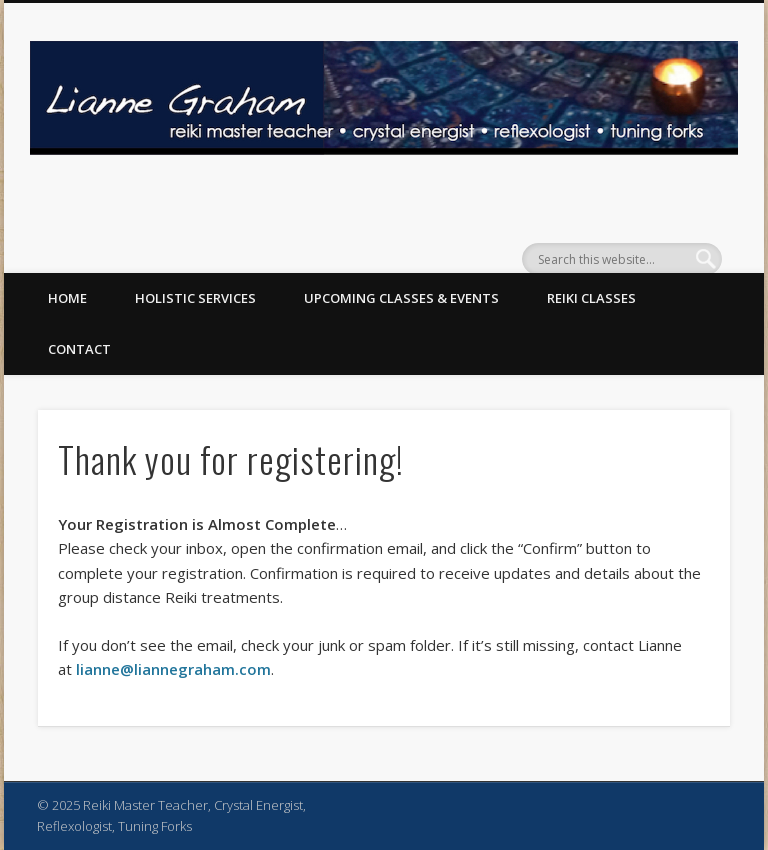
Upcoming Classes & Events (401, 298)
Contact (79, 349)
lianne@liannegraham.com (173, 669)
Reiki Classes (591, 298)
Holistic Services (195, 298)
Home (67, 298)
